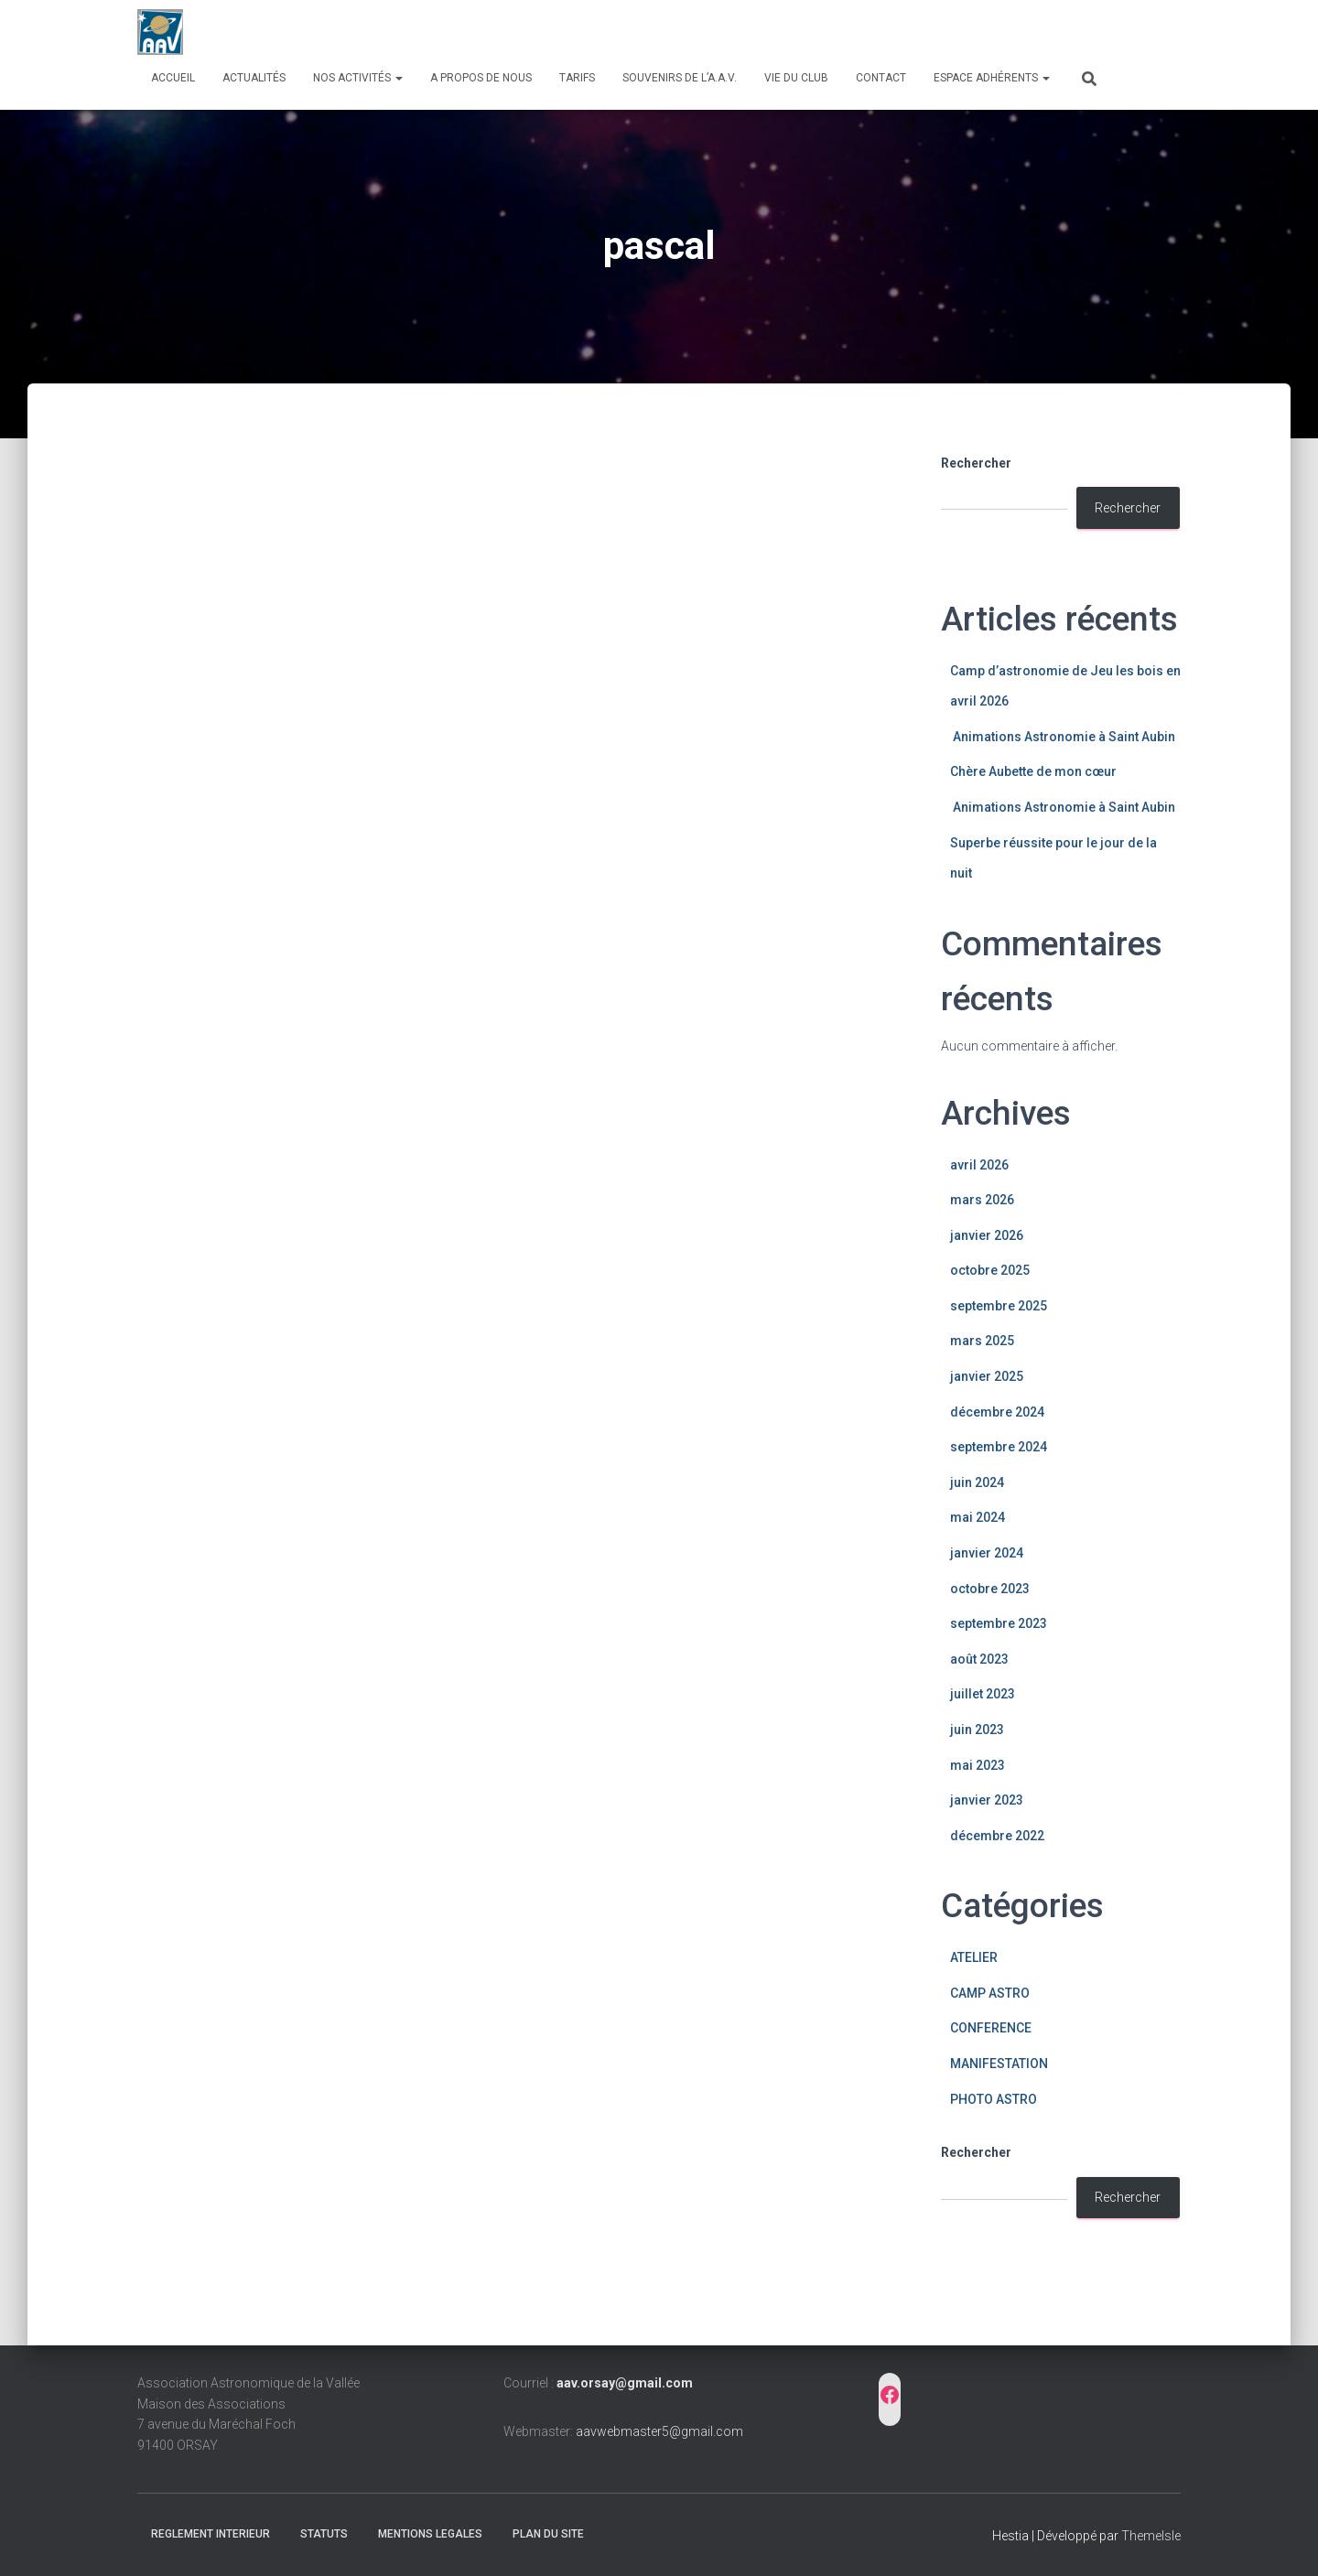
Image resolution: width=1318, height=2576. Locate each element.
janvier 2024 (986, 1553)
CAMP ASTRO (990, 1993)
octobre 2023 (990, 1588)
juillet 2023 (982, 1694)
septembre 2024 (998, 1446)
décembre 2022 (997, 1835)
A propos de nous (481, 77)
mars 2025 (982, 1340)
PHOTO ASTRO (993, 2099)
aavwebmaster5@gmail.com (659, 2431)
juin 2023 (977, 1729)
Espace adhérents (992, 77)
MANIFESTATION (999, 2063)
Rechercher (976, 463)
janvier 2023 (986, 1800)
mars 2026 (982, 1199)
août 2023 (979, 1659)
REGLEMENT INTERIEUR (210, 2533)
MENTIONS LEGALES (430, 2533)
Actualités (254, 77)
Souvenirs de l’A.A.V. (679, 77)
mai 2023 (977, 1765)
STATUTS (324, 2533)
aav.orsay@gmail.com (624, 2383)
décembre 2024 (997, 1412)
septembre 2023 (998, 1623)
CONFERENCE (991, 2028)
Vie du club (796, 77)
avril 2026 (979, 1165)
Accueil (173, 77)
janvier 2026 (986, 1235)
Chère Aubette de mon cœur (1034, 771)
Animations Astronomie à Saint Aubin (1062, 736)
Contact (881, 77)
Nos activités (358, 77)
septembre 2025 (998, 1306)
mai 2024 (977, 1517)
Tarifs (577, 77)
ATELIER (974, 1957)
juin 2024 (977, 1482)
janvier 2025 (986, 1376)
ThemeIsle (1151, 2535)
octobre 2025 (990, 1270)
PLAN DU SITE (548, 2533)
